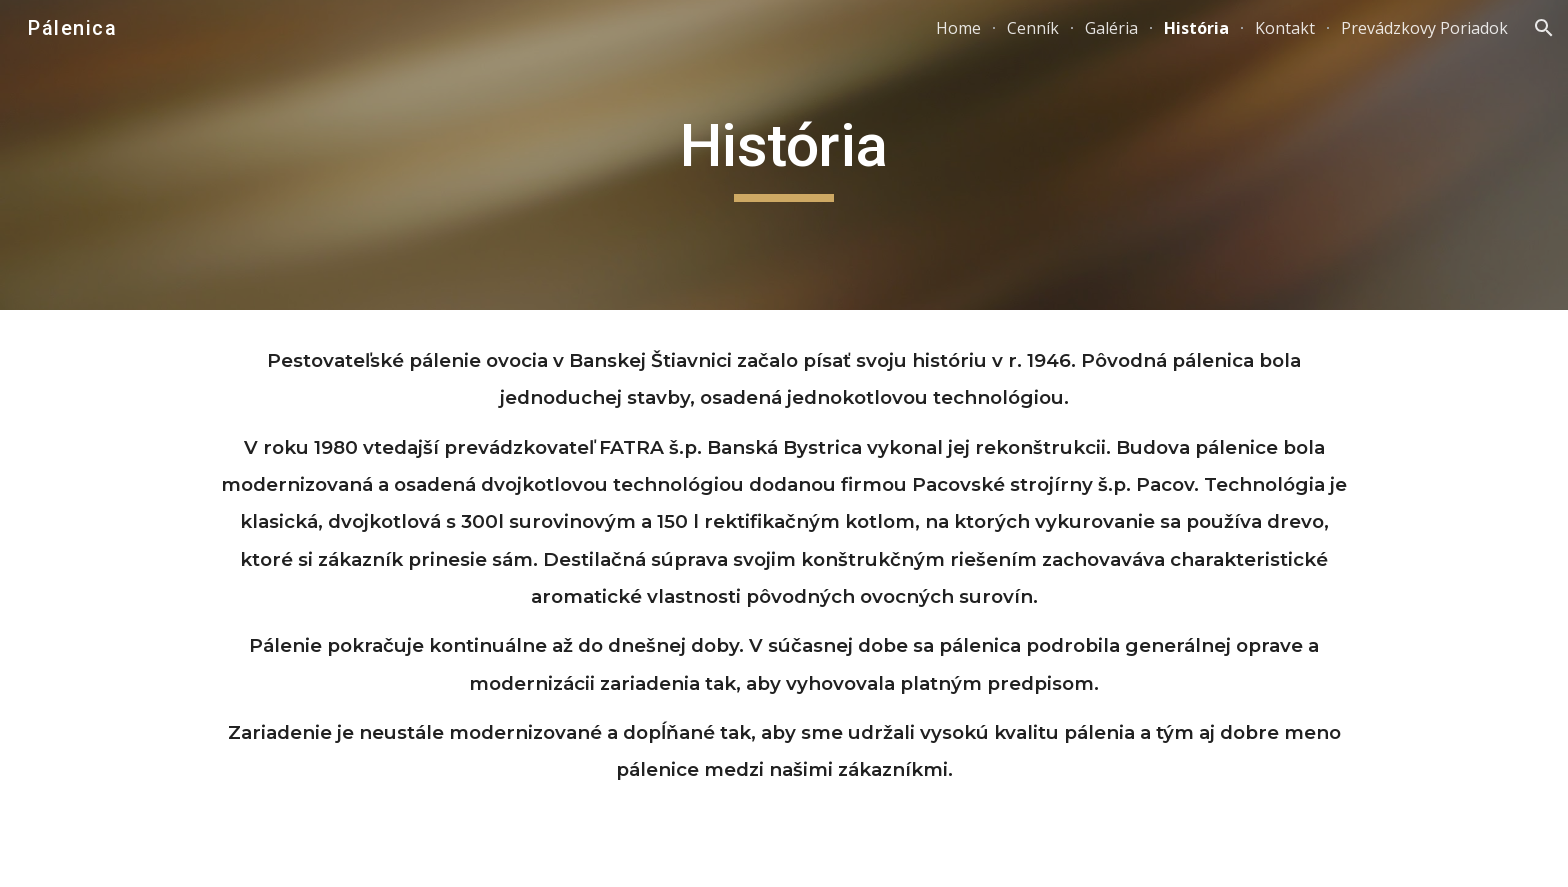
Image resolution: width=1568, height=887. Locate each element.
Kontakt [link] (1285, 28)
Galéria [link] (1111, 28)
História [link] (1196, 28)
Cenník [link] (1033, 28)
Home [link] (958, 28)
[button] (1544, 28)
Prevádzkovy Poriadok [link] (1424, 28)
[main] (784, 155)
